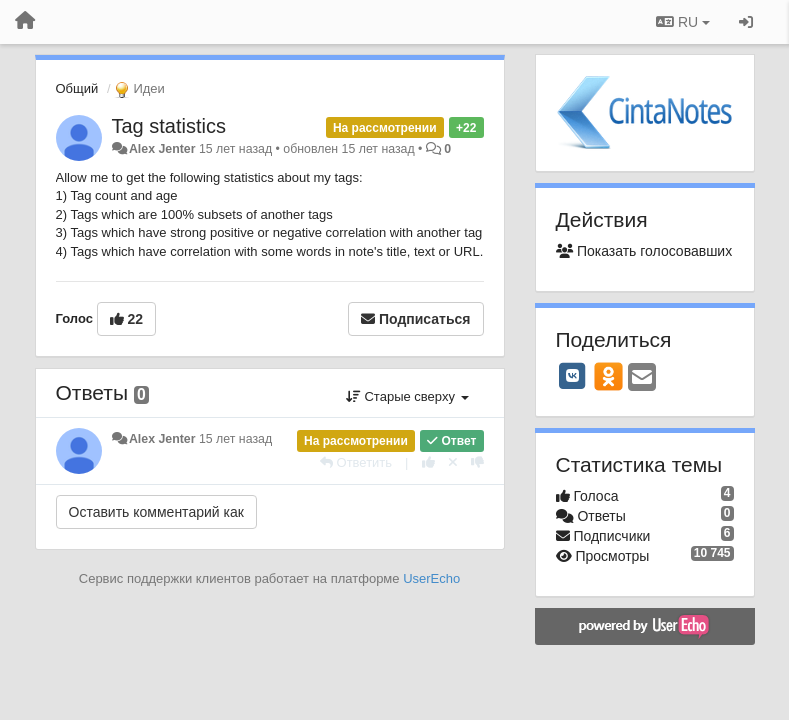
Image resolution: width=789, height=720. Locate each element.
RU (683, 22)
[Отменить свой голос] (453, 462)
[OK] (608, 376)
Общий (77, 88)
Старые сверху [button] (407, 396)
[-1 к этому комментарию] (477, 462)
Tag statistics (169, 126)
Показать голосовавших (644, 251)
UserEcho (431, 578)
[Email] (642, 378)
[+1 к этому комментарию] (428, 462)
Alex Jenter (162, 149)
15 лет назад (235, 439)
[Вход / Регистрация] (746, 22)
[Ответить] (356, 462)
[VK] (573, 376)
